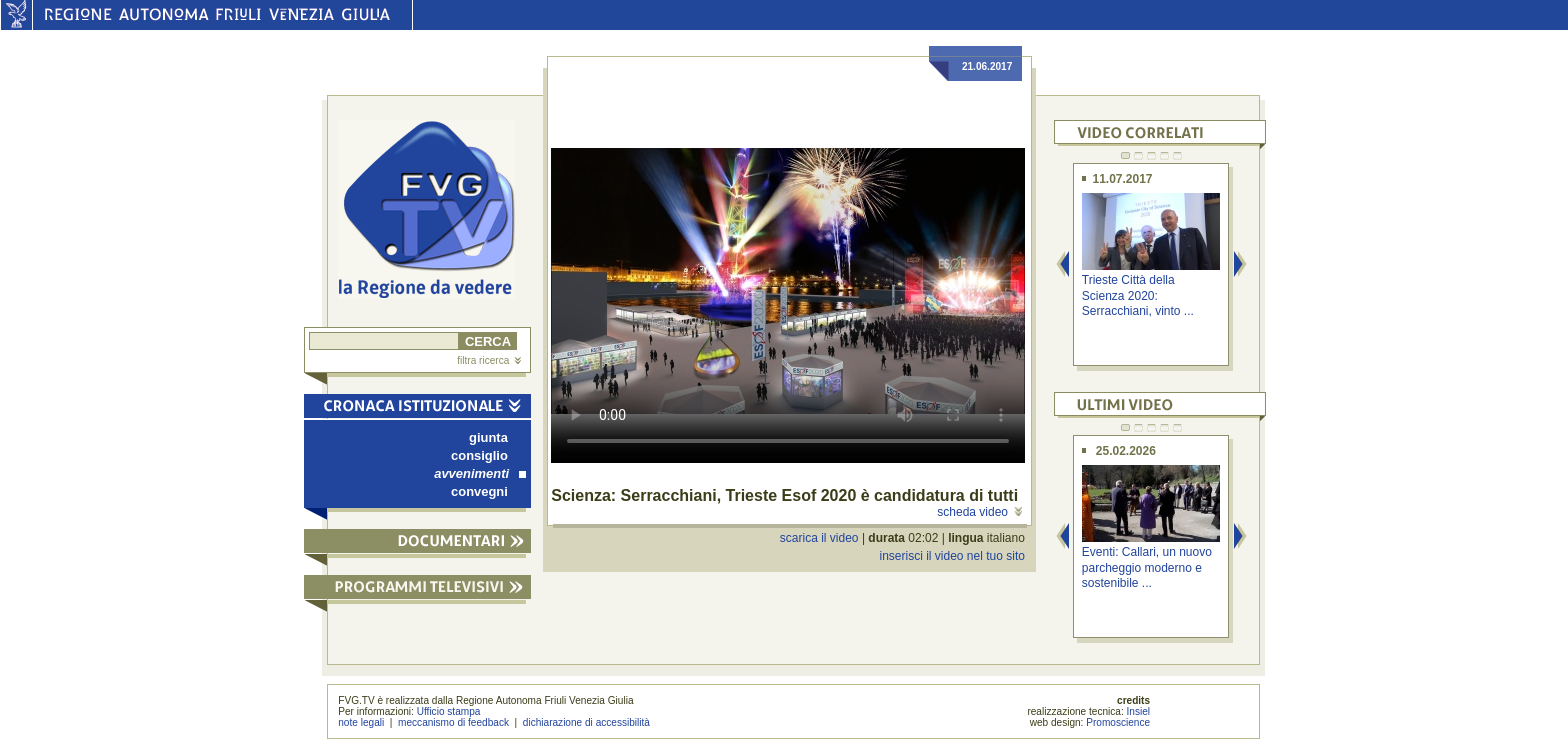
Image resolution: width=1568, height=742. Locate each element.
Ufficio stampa (449, 711)
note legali (361, 722)
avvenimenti (480, 473)
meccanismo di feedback (453, 722)
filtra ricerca (489, 360)
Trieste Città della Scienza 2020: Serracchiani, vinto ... (1138, 295)
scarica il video (819, 538)
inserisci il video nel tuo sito (951, 556)
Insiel (1139, 711)
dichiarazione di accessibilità (586, 722)
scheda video (979, 512)
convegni (479, 491)
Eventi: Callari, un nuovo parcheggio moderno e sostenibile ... (1147, 567)
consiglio (479, 455)
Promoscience (1118, 722)
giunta (488, 437)
